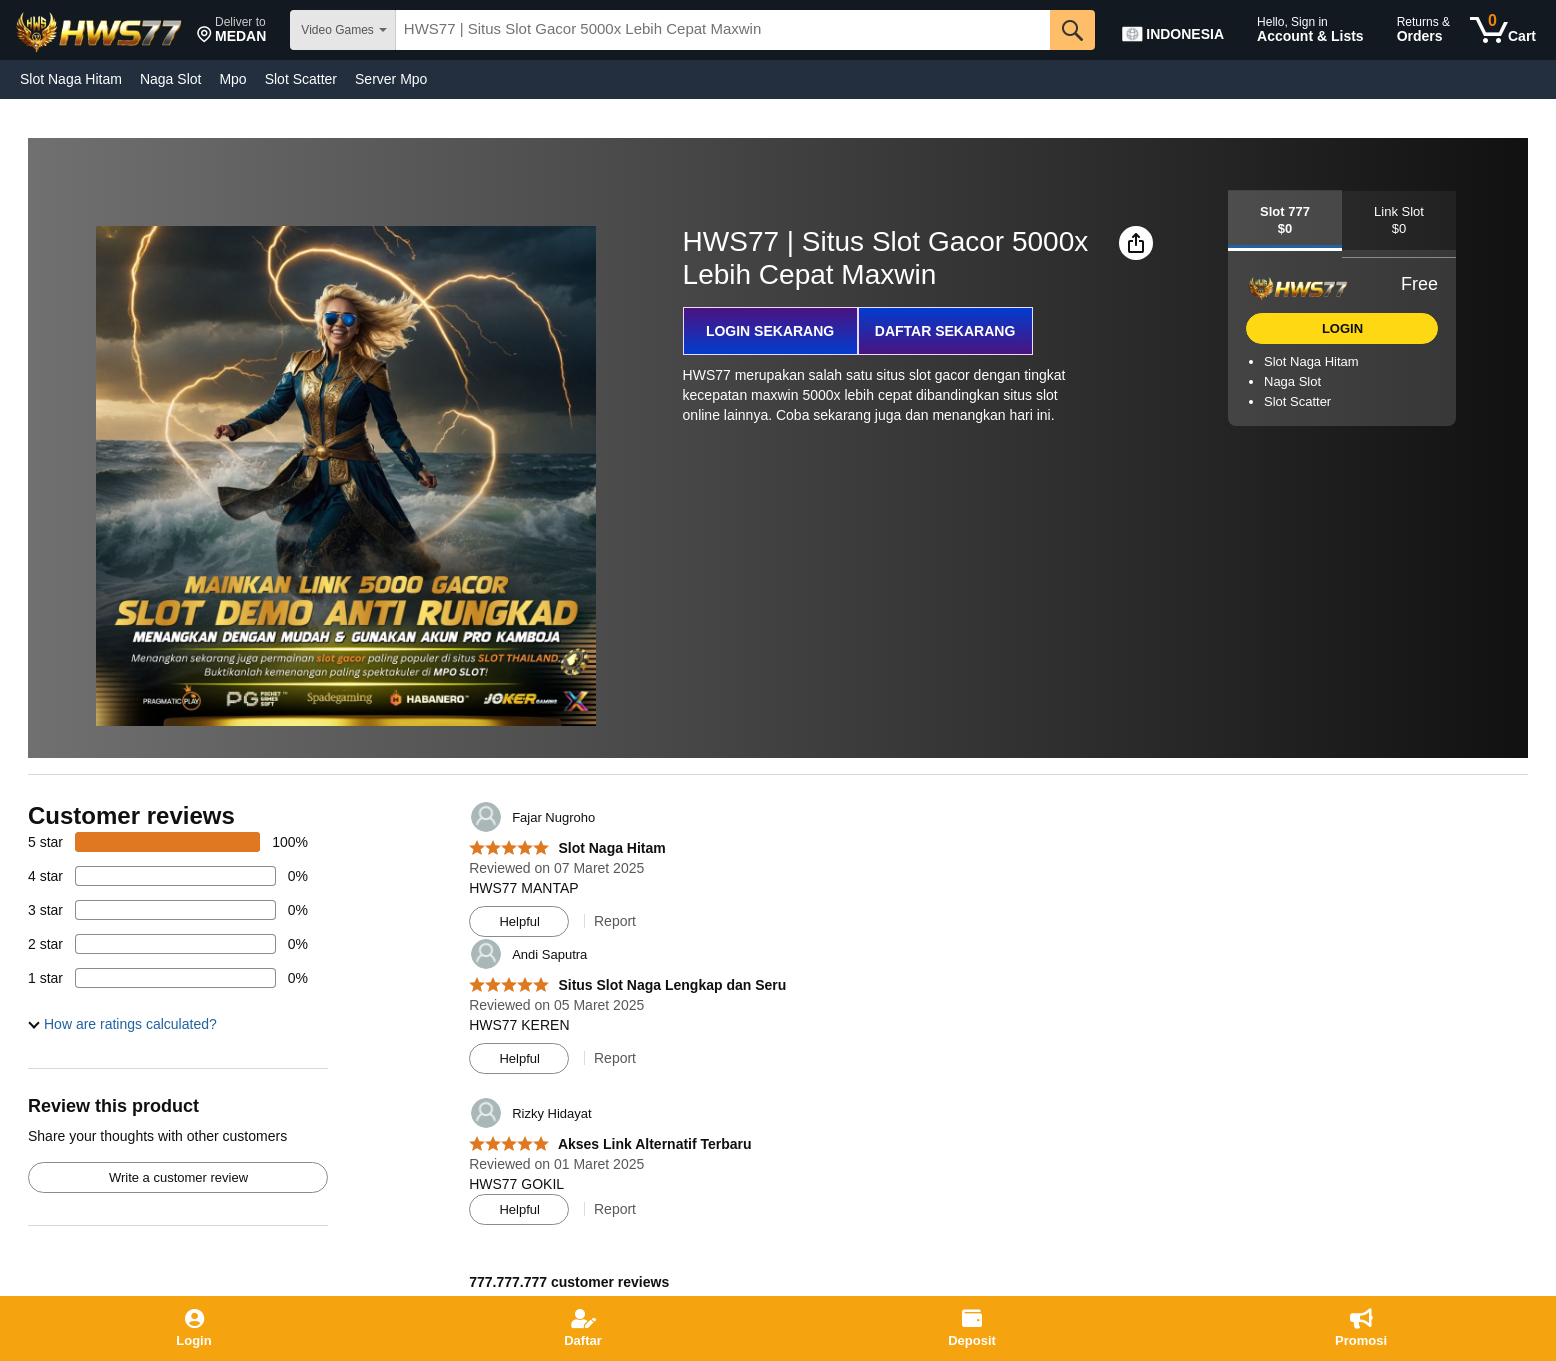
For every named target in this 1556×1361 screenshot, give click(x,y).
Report (615, 921)
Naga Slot (170, 79)
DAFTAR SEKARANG (945, 331)
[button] (231, 30)
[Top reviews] (778, 1042)
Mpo (232, 79)
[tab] (1285, 220)
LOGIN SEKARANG (770, 331)
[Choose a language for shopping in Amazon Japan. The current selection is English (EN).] (1178, 30)
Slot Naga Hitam (71, 79)
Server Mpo (391, 79)
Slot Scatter (301, 79)
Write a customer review (178, 1177)
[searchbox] (723, 30)
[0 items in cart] (1503, 30)
